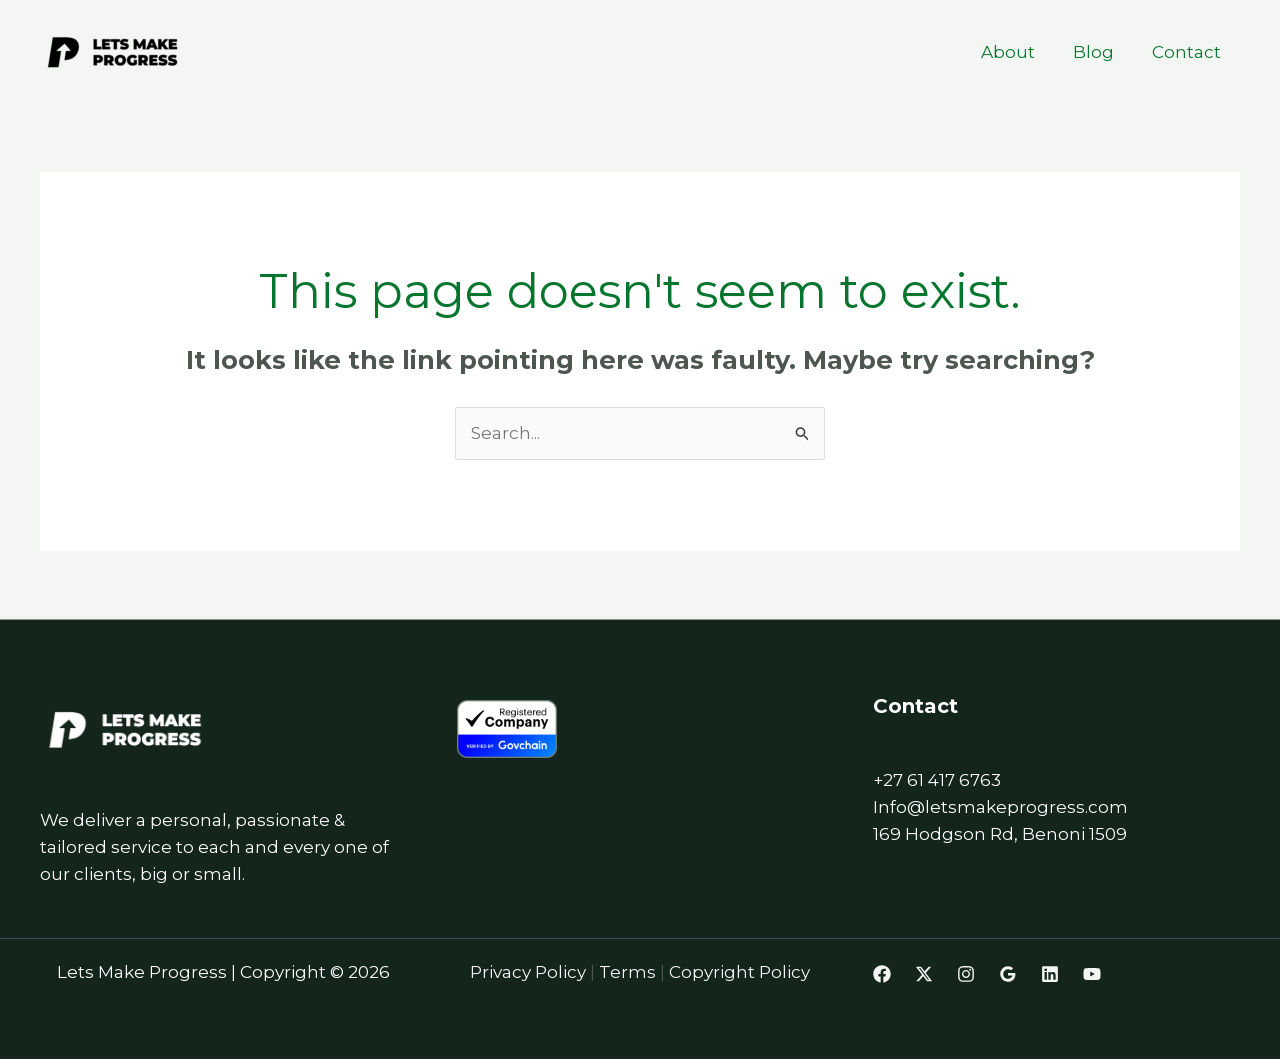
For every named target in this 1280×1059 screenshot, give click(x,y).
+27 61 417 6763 (937, 780)
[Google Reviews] (1008, 974)
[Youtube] (1092, 974)
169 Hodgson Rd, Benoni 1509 (1000, 834)
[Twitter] (924, 974)
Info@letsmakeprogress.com (1000, 807)
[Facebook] (882, 974)
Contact (1188, 52)
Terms (629, 972)
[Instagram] (966, 974)
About (1018, 52)
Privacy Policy (530, 972)
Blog (1099, 52)
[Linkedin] (1050, 974)
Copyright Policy (739, 972)
